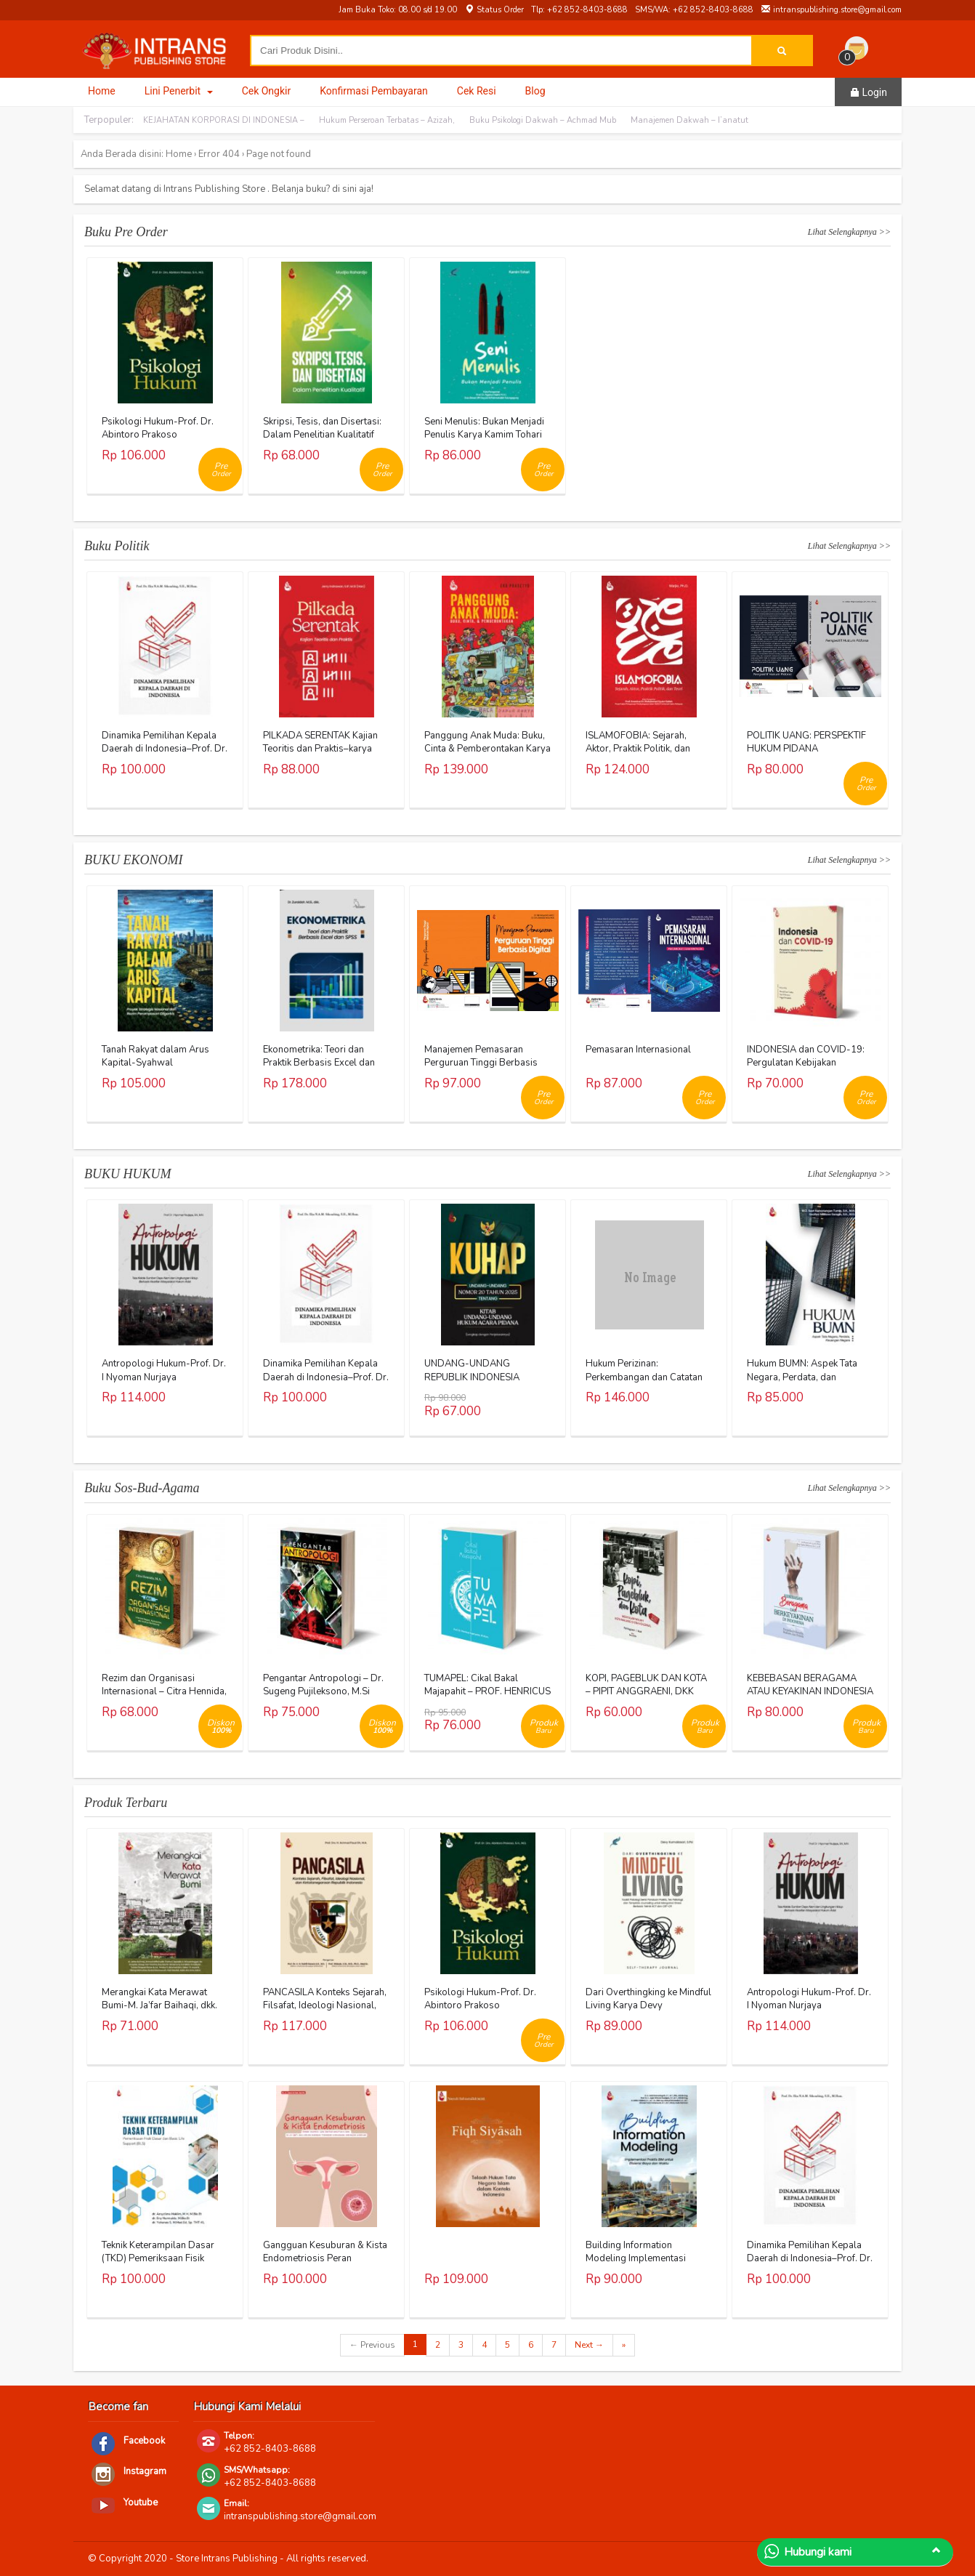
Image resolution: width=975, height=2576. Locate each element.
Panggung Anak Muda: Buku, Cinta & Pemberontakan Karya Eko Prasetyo (487, 748)
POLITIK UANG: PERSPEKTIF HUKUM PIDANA (806, 742)
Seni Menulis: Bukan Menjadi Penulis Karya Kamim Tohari (484, 428)
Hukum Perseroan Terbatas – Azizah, (387, 120)
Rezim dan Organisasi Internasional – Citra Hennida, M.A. (164, 1691)
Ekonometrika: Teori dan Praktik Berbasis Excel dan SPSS (319, 1062)
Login (868, 92)
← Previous (372, 2345)
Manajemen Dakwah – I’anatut (689, 120)
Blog (535, 91)
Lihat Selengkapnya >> (849, 232)
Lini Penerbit (179, 91)
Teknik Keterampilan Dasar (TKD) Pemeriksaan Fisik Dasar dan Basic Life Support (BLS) (164, 2265)
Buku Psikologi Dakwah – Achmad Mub (542, 120)
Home (102, 91)
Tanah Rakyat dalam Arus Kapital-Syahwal (155, 1056)
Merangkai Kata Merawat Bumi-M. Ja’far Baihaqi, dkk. (159, 1999)
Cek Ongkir (266, 91)
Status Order (494, 9)
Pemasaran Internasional (638, 1049)
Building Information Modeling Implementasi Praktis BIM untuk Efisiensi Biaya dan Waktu (640, 2265)
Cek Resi (476, 91)
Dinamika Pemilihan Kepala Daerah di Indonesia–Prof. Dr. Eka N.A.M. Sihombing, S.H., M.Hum (164, 755)
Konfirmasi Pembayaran (374, 91)
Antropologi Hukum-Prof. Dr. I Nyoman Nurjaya (164, 1370)
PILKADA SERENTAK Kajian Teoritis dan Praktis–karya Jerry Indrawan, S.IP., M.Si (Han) (320, 755)
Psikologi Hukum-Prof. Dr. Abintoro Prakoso (158, 428)
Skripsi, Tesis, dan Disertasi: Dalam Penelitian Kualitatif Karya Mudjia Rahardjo (322, 434)
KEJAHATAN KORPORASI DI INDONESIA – (223, 120)
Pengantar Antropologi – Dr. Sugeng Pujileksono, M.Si (323, 1685)
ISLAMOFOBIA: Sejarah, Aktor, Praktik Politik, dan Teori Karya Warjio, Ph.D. (638, 748)
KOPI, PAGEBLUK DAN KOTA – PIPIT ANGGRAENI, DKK (646, 1685)
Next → (589, 2345)
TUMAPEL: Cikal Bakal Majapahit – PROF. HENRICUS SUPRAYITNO (487, 1691)
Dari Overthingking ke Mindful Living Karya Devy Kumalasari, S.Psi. (648, 2005)
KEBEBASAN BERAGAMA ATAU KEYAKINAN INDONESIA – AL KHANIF (810, 1691)
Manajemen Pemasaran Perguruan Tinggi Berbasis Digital (481, 1062)
